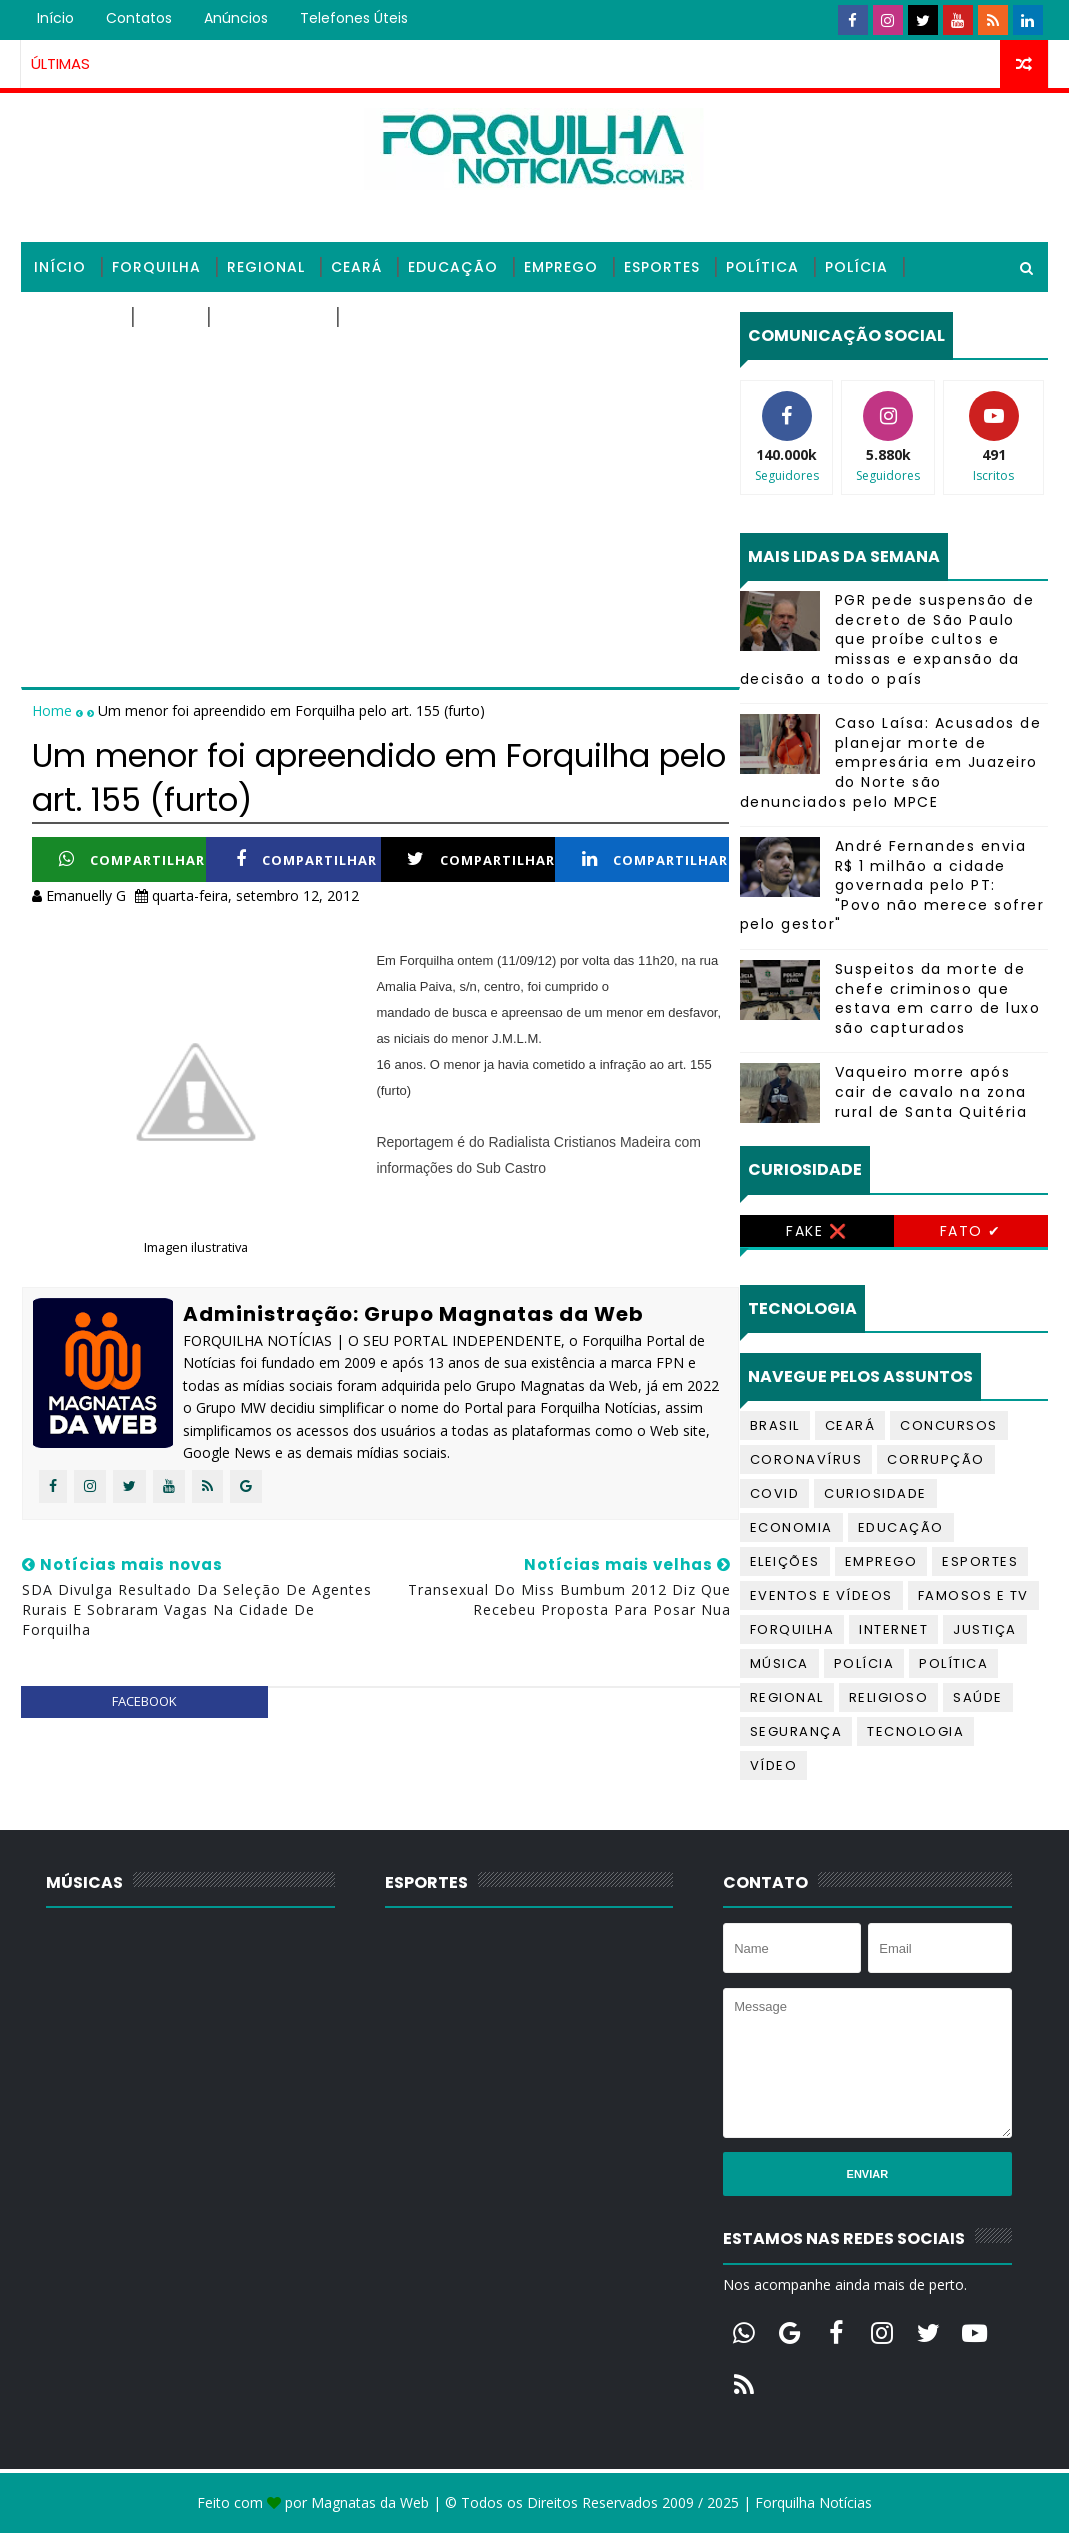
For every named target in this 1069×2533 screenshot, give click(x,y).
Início (55, 18)
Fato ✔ (971, 1231)
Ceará (356, 267)
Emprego (561, 267)
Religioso (75, 317)
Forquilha (156, 267)
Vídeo (774, 1765)
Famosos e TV (973, 1595)
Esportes (662, 267)
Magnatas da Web (370, 2502)
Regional (266, 267)
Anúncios (236, 18)
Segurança (796, 1731)
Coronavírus (806, 1459)
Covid (775, 1493)
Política (762, 267)
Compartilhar (132, 859)
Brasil (775, 1425)
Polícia (856, 267)
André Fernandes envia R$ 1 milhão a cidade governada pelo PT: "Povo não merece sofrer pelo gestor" (892, 885)
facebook (144, 1701)
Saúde (168, 317)
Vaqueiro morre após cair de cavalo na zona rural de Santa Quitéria (931, 1091)
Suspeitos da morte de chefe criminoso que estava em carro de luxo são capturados (938, 998)
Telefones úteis (354, 18)
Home (54, 710)
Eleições (785, 1561)
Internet (893, 1629)
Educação (453, 267)
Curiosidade (875, 1493)
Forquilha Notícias (813, 2502)
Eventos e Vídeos (821, 1595)
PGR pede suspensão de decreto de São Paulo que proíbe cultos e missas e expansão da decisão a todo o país (887, 639)
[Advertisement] (380, 452)
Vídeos (377, 317)
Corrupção (936, 1459)
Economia (791, 1527)
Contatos (139, 18)
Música (779, 1663)
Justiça (985, 1629)
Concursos (949, 1425)
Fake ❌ (816, 1231)
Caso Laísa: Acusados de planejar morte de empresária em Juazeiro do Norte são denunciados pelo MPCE (891, 762)
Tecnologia (270, 317)
